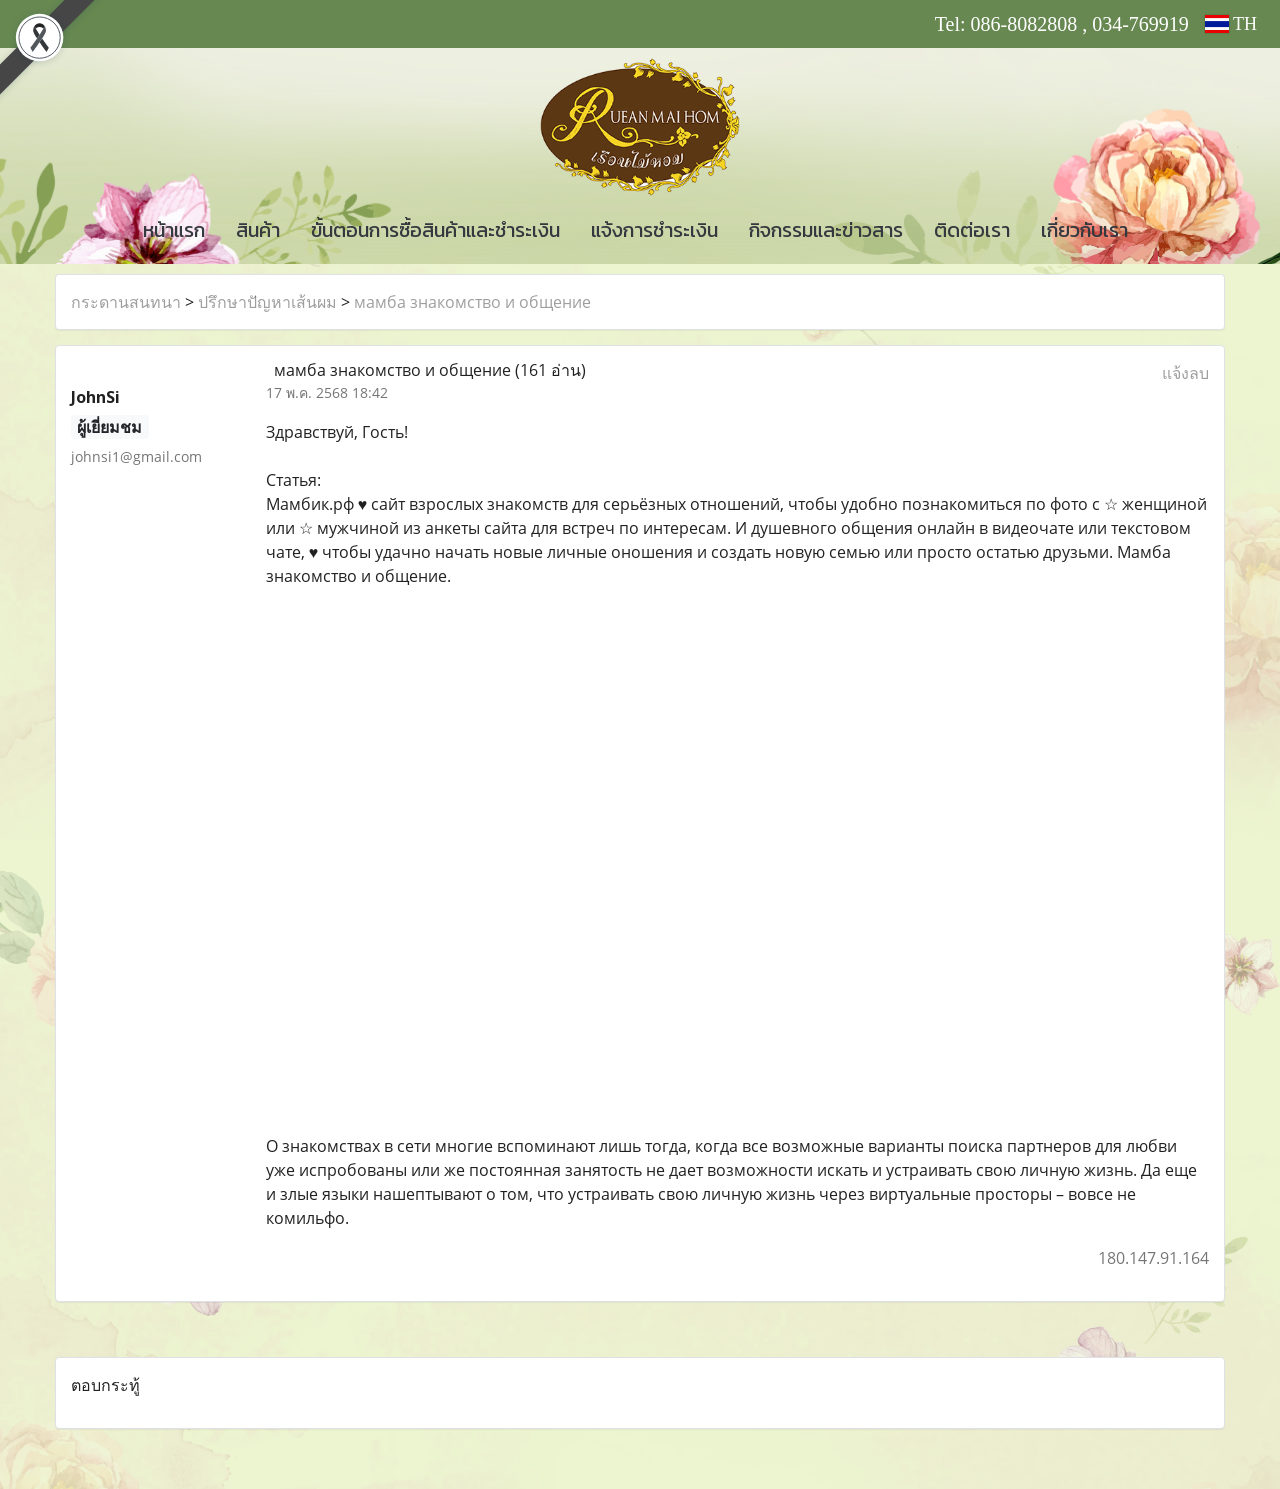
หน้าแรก (174, 230)
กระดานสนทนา (126, 302)
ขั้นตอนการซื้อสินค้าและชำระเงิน (435, 230)
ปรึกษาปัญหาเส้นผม (267, 302)
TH (1231, 24)
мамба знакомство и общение (472, 302)
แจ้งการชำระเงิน (654, 230)
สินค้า (258, 230)
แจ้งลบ (1185, 373)
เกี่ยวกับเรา (1084, 230)
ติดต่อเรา (972, 230)
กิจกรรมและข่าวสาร (826, 230)
